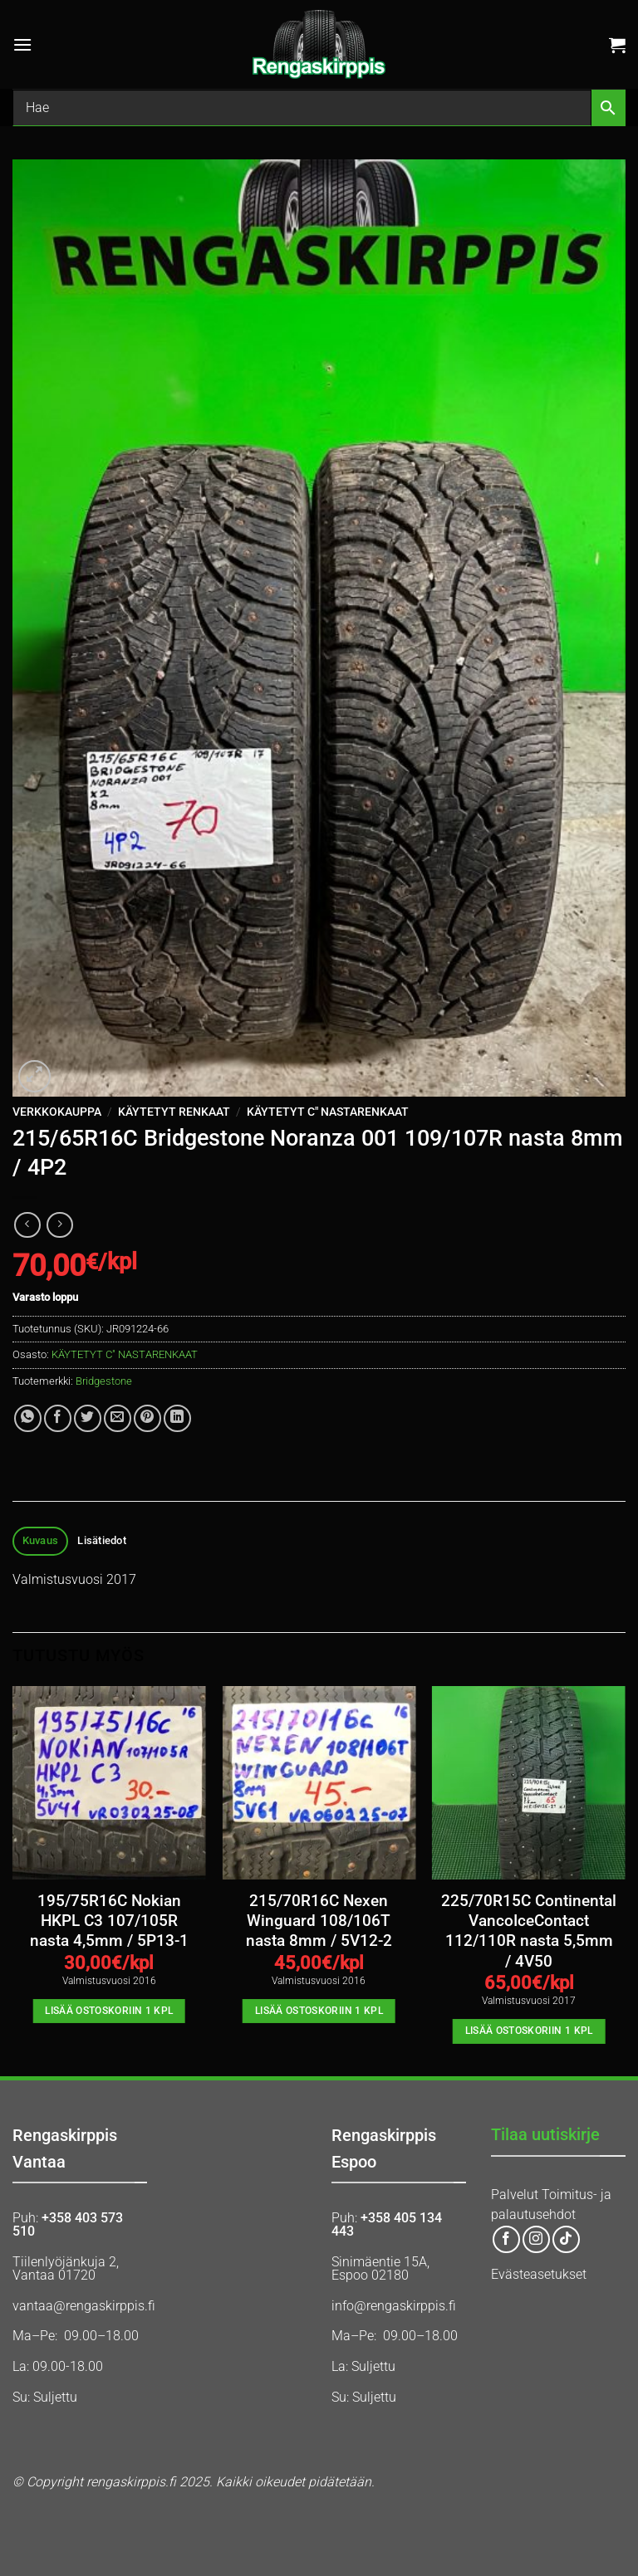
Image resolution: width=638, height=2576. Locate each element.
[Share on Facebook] (57, 1418)
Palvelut (514, 2194)
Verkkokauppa (56, 1111)
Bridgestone (104, 1381)
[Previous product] (59, 1225)
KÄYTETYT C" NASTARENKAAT (328, 1111)
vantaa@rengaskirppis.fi (83, 2306)
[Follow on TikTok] (566, 2239)
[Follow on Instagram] (536, 2239)
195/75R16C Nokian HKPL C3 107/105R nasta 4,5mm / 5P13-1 (109, 1921)
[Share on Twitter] (87, 1418)
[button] (22, 44)
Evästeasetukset (538, 2274)
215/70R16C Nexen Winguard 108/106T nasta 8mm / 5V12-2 (319, 1921)
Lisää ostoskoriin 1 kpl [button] (109, 2010)
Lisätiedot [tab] (101, 1540)
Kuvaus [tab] (40, 1540)
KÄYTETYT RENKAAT (174, 1111)
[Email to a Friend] (117, 1418)
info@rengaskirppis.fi (393, 2306)
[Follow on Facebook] (506, 2239)
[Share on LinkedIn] (177, 1418)
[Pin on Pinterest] (147, 1418)
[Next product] (27, 1225)
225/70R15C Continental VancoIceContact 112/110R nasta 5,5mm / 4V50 (528, 1931)
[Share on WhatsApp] (28, 1418)
